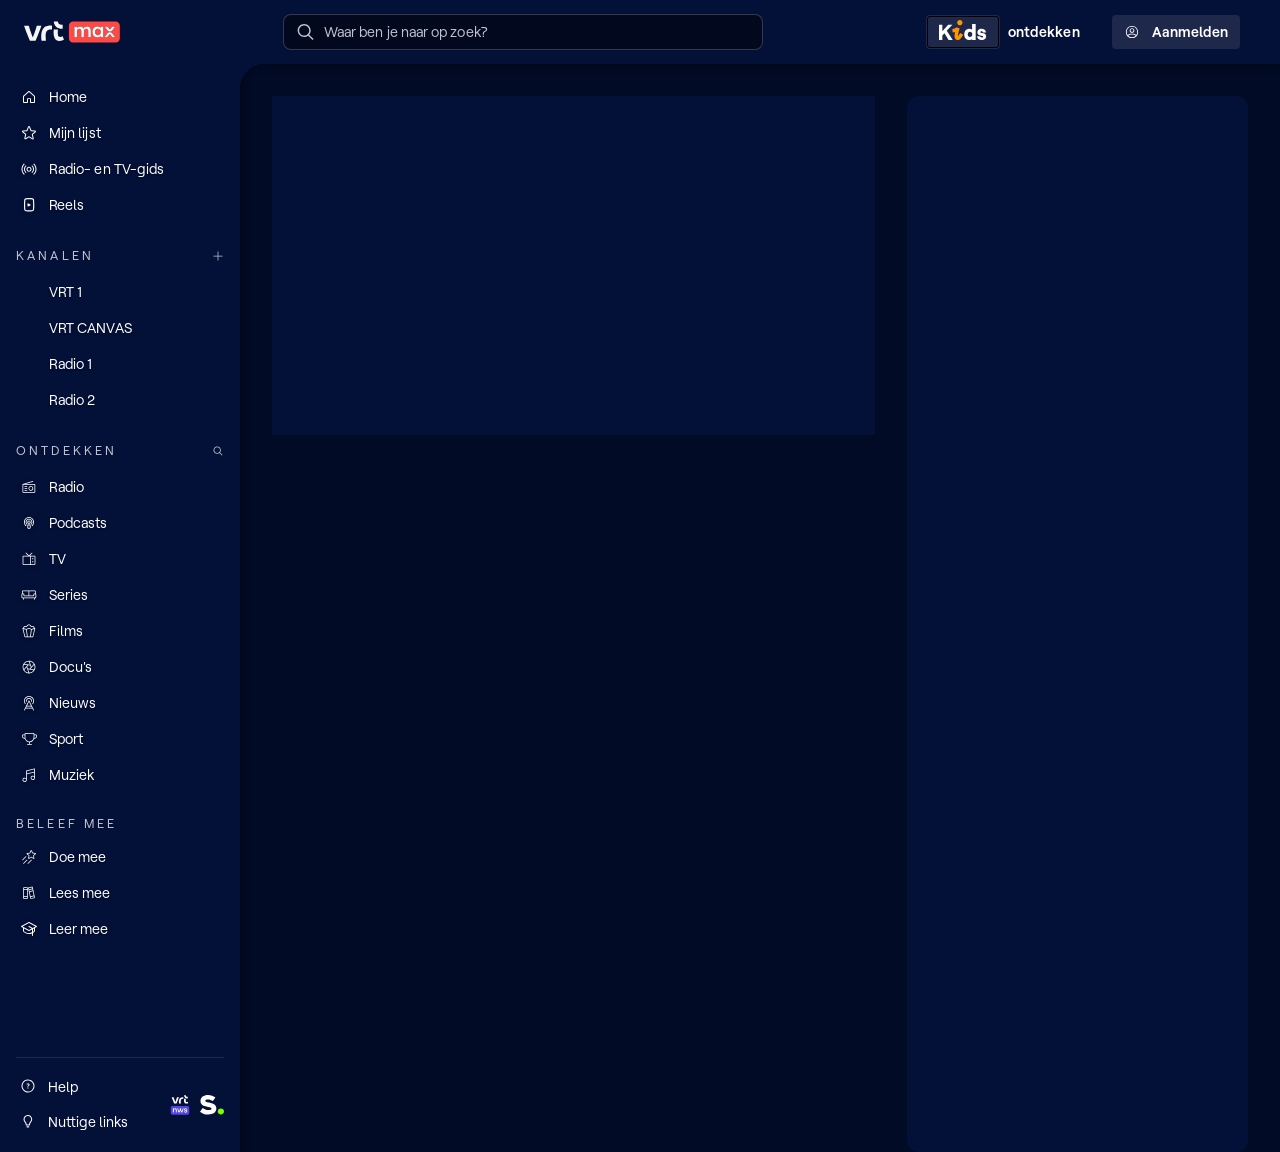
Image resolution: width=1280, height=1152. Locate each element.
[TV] (120, 559)
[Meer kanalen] (218, 256)
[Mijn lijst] (120, 133)
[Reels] (120, 205)
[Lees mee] (120, 893)
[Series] (120, 595)
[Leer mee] (120, 929)
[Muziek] (120, 775)
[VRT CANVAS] (120, 328)
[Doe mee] (120, 857)
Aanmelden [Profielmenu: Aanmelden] (1176, 32)
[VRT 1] (120, 292)
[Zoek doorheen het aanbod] (218, 451)
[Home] (120, 97)
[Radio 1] (120, 364)
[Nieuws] (120, 703)
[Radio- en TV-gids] (120, 169)
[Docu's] (120, 667)
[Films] (120, 631)
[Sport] (120, 739)
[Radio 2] (120, 400)
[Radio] (120, 487)
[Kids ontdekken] (1007, 32)
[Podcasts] (120, 523)
